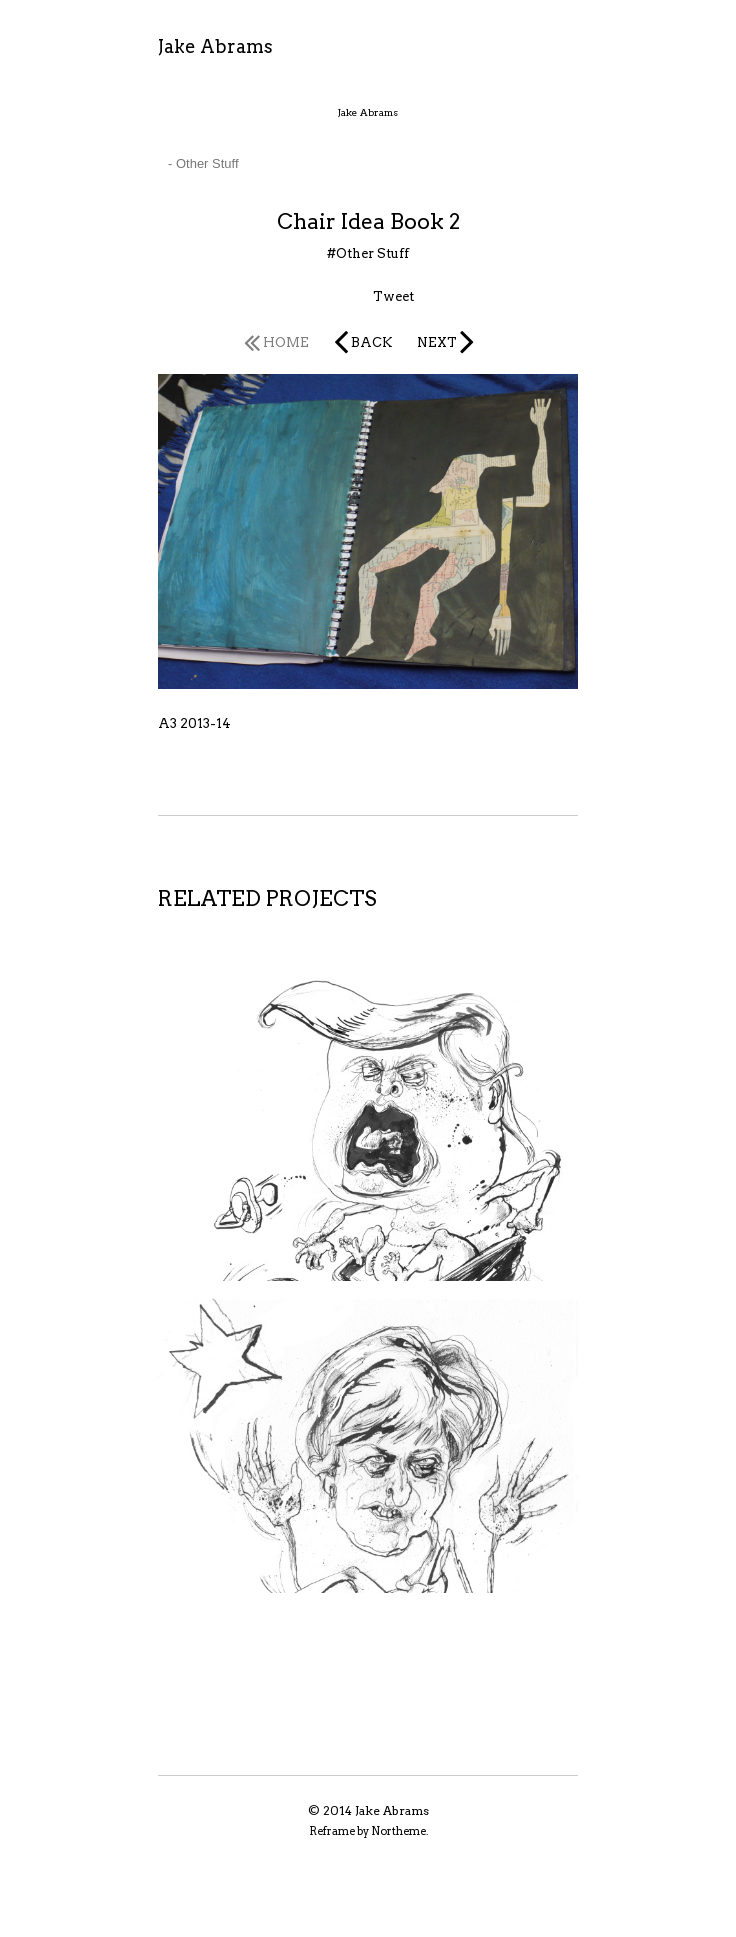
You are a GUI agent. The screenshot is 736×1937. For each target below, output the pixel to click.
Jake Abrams (215, 46)
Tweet (393, 296)
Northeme (398, 1831)
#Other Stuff (368, 253)
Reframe (332, 1831)
